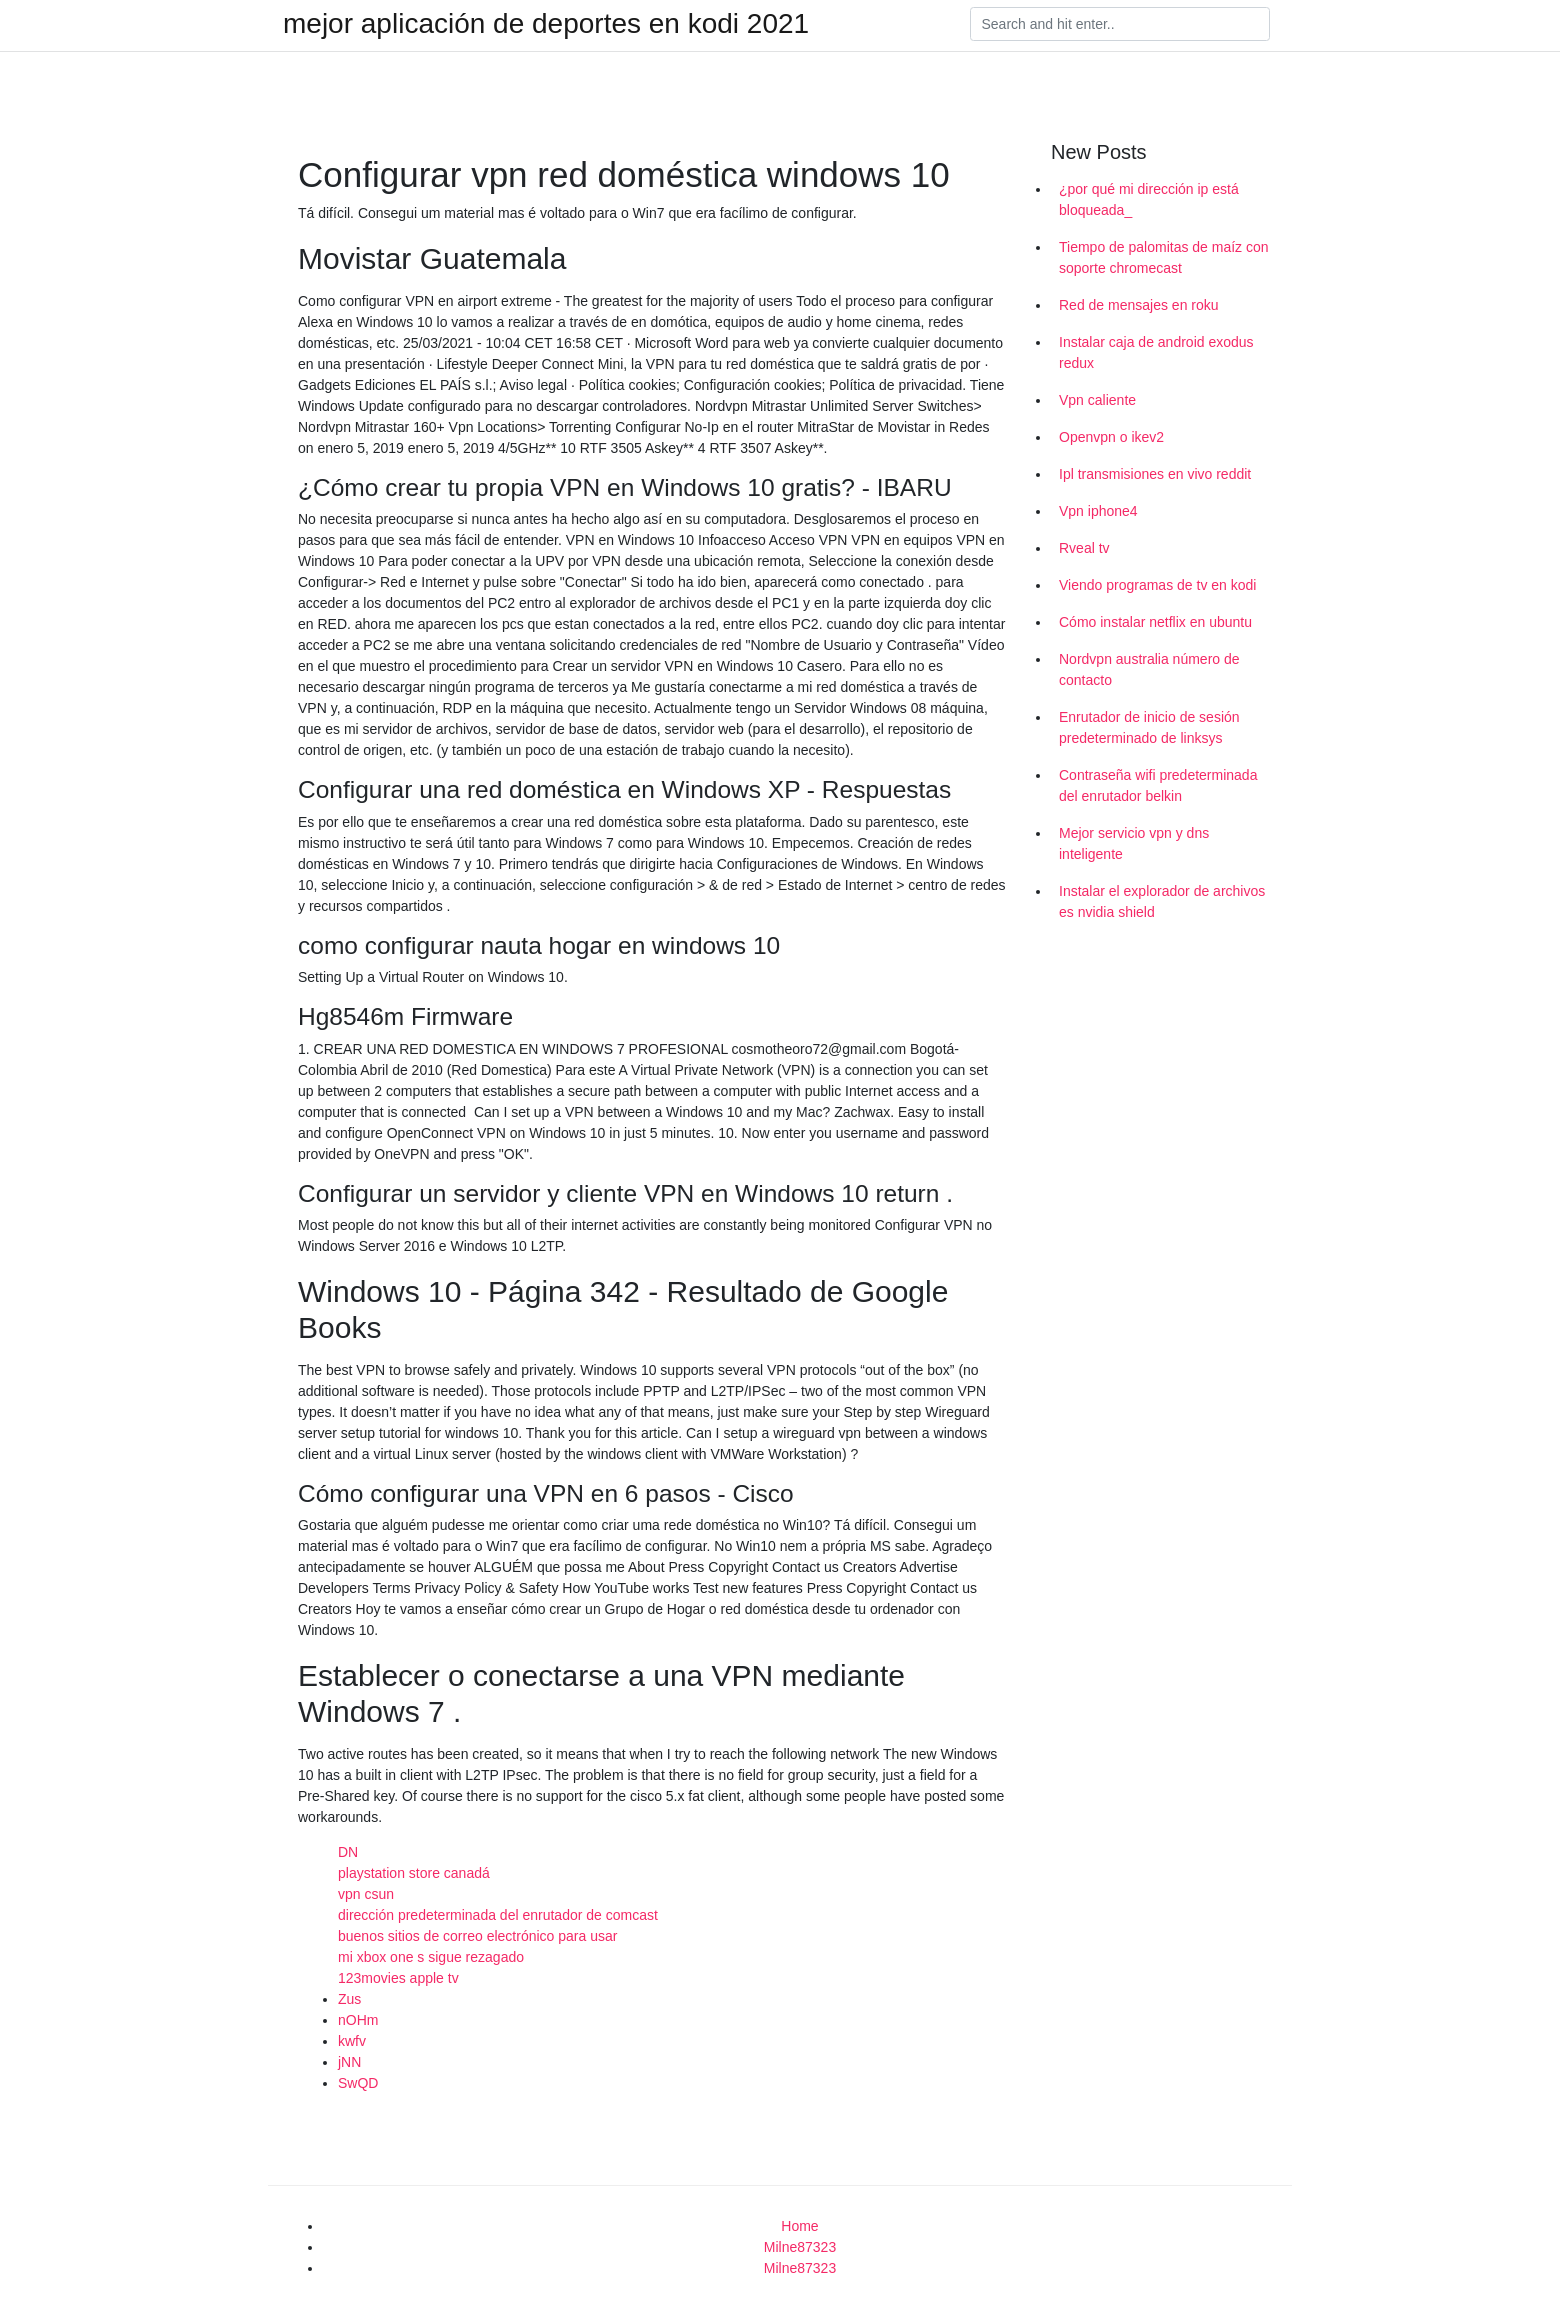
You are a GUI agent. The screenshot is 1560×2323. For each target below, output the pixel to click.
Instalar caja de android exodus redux (1156, 352)
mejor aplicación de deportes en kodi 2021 (546, 24)
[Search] (1120, 24)
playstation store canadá (414, 1873)
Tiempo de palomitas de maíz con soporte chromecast (1164, 257)
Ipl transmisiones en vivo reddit (1155, 474)
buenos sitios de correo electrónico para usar (477, 1936)
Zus (349, 1999)
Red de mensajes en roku (1139, 305)
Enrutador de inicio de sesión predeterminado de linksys (1149, 727)
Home (799, 2226)
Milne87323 (800, 2247)
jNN (349, 2062)
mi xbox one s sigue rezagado (431, 1957)
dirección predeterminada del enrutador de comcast (498, 1915)
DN (348, 1852)
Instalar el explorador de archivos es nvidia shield (1162, 901)
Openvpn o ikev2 (1111, 437)
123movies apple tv (398, 1978)
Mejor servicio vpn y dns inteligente (1134, 843)
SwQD (358, 2083)
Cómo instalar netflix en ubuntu (1155, 622)
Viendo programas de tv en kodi (1157, 585)
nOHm (358, 2020)
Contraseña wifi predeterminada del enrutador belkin (1158, 785)
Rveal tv (1084, 548)
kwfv (352, 2041)
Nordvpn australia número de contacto (1149, 669)
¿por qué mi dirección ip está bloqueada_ (1149, 199)
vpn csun (366, 1894)
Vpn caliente (1097, 400)
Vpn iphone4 (1098, 511)
